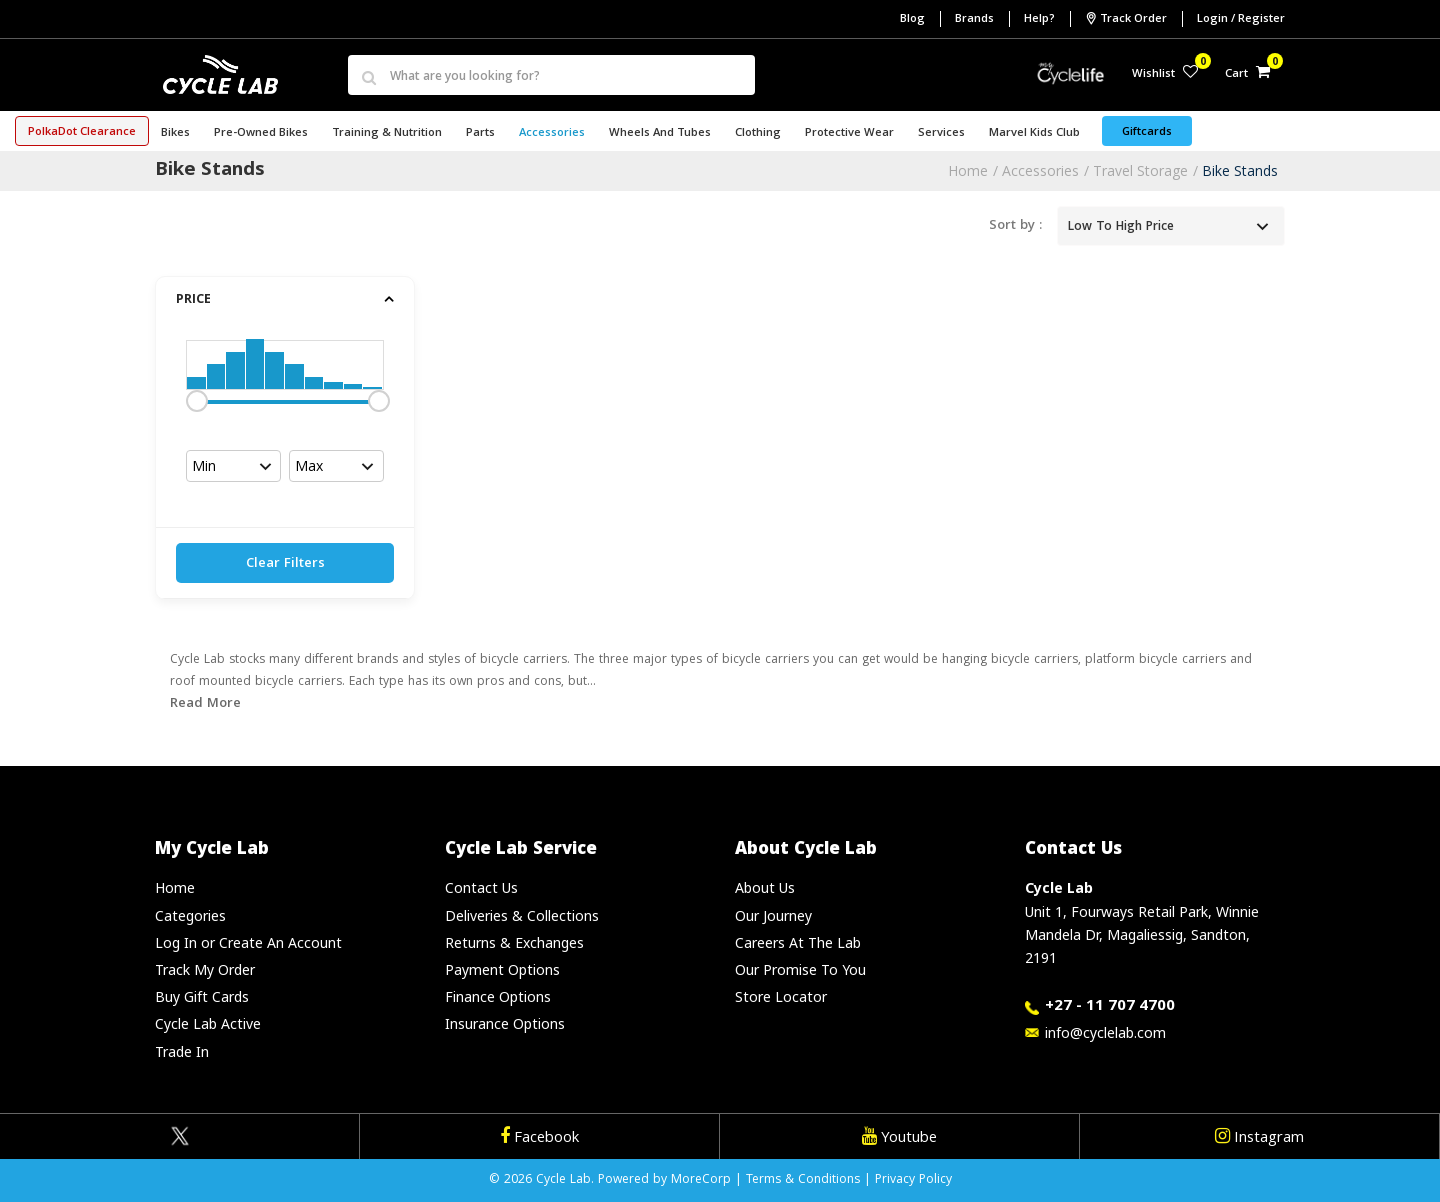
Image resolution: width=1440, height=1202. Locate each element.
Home (968, 170)
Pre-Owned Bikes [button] (261, 133)
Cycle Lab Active (208, 1023)
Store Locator (781, 996)
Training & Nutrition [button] (387, 133)
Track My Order (205, 969)
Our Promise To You (800, 969)
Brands (974, 19)
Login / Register (1241, 19)
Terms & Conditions (803, 1180)
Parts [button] (480, 133)
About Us (765, 887)
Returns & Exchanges (514, 942)
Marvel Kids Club (1034, 133)
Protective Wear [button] (849, 133)
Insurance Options (505, 1023)
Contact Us (481, 887)
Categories (190, 915)
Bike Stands (1240, 170)
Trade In (182, 1051)
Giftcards (1147, 132)
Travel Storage (1140, 170)
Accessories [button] (552, 133)
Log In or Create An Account (248, 942)
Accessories (1040, 170)
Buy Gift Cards (202, 996)
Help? (1039, 19)
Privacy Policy (913, 1180)
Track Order (1126, 19)
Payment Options (502, 969)
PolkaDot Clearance (82, 132)
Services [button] (941, 133)
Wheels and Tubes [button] (660, 133)
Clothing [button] (758, 133)
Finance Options (498, 996)
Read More (205, 704)
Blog (912, 19)
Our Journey (773, 915)
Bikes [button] (175, 133)
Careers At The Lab (798, 942)
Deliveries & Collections (522, 915)
